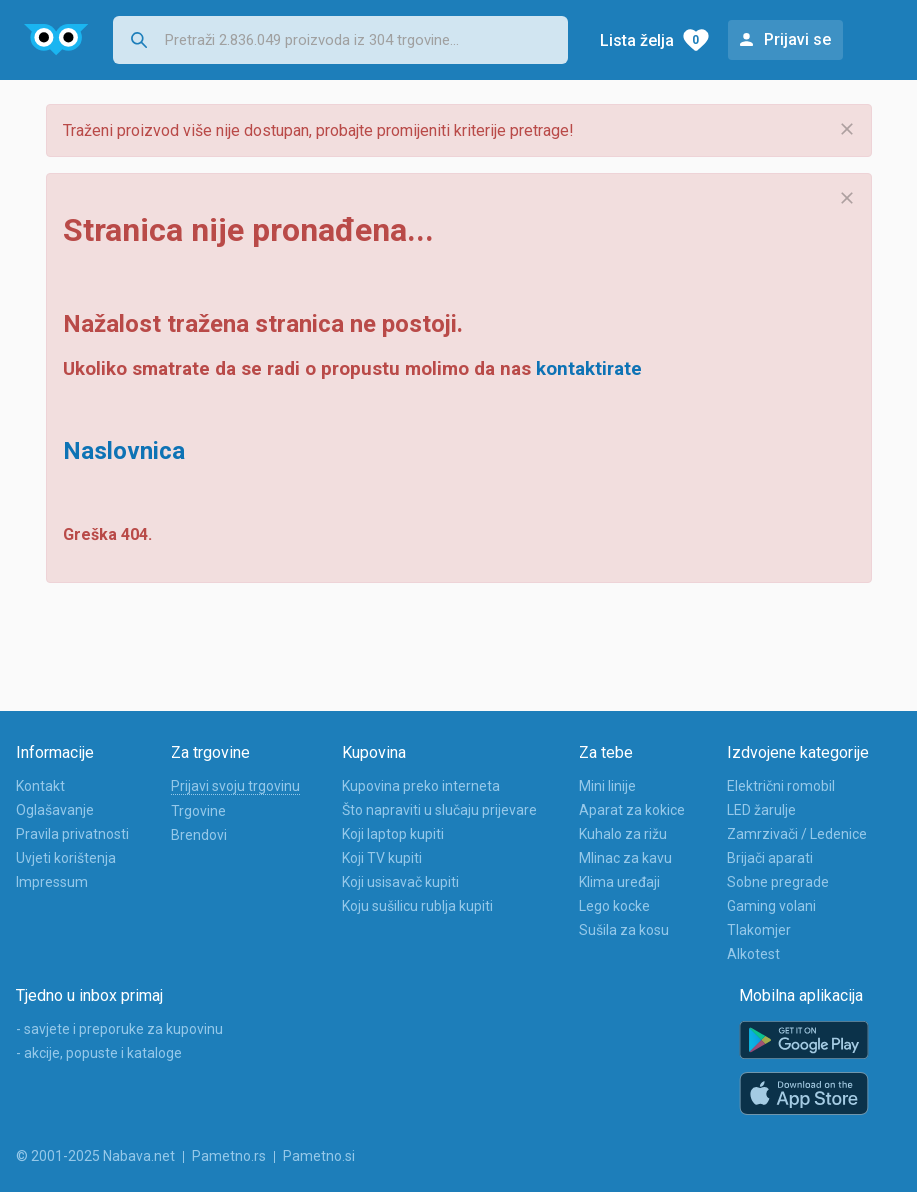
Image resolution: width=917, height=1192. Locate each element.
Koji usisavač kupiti (400, 882)
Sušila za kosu (624, 930)
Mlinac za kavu (625, 858)
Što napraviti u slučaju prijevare (439, 810)
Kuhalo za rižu (623, 834)
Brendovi (199, 835)
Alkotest (753, 954)
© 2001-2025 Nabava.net (95, 1156)
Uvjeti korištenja (66, 858)
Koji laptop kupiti (393, 834)
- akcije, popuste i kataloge (99, 1053)
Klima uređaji (619, 882)
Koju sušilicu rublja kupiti (417, 906)
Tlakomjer (759, 930)
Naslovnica (124, 451)
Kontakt (40, 786)
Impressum (52, 882)
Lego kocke (614, 906)
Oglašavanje (55, 810)
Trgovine (198, 811)
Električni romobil (781, 786)
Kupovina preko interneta (421, 786)
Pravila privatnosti (72, 834)
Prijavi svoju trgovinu (235, 786)
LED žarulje (761, 810)
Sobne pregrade (778, 882)
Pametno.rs (229, 1156)
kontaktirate (589, 369)
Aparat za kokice (632, 810)
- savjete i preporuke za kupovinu (119, 1029)
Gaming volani (771, 906)
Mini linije (607, 786)
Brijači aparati (770, 858)
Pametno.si (319, 1156)
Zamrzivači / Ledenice (797, 834)
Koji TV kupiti (382, 858)
